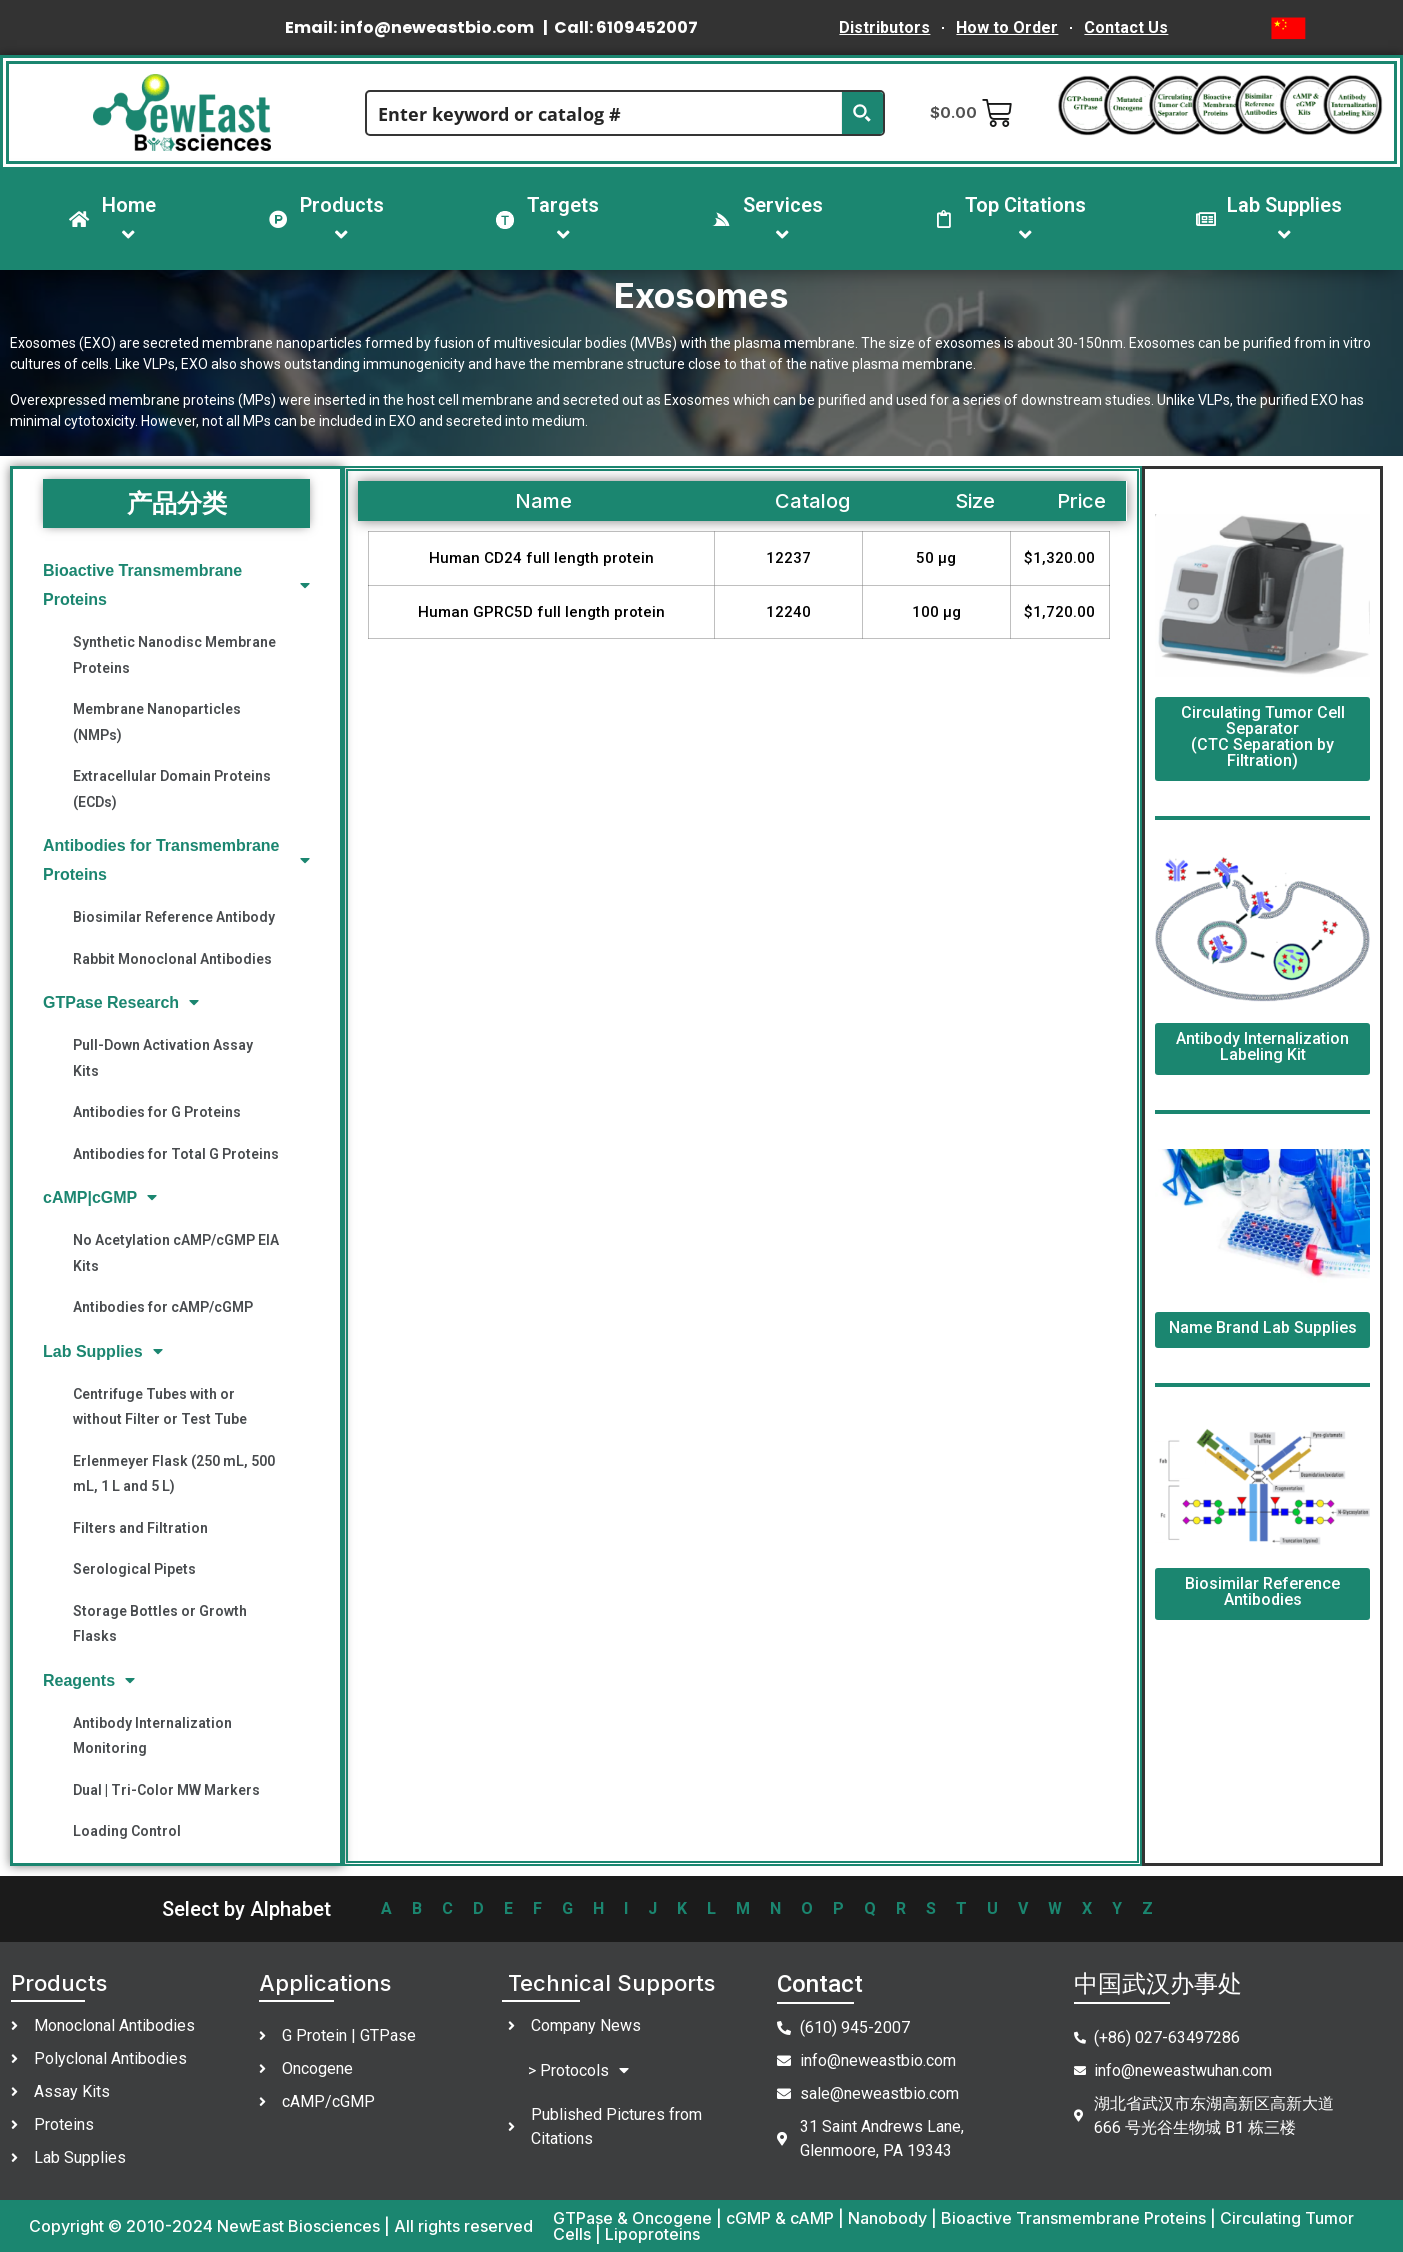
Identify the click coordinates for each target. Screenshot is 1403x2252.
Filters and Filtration (140, 1528)
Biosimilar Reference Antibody (174, 917)
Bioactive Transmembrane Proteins (176, 585)
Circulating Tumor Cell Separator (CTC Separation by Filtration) (1263, 736)
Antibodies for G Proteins (157, 1112)
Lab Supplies (103, 1351)
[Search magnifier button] (862, 113)
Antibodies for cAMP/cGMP (163, 1307)
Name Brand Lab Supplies (1263, 1327)
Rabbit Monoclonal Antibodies (172, 959)
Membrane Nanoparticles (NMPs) (157, 721)
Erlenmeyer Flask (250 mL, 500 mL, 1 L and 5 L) (174, 1473)
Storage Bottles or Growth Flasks (160, 1623)
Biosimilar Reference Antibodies (1262, 1591)
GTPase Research (121, 1002)
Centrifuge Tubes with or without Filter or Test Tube (160, 1406)
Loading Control (127, 1831)
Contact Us (1126, 27)
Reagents (89, 1680)
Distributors (884, 27)
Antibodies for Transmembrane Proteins (176, 860)
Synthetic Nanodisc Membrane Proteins (174, 654)
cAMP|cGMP (100, 1197)
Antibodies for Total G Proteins (176, 1154)
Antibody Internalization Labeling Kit (1262, 1046)
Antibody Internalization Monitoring (152, 1735)
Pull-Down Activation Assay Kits (163, 1057)
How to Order (1007, 27)
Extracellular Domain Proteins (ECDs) (172, 788)
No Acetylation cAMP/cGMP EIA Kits (176, 1252)
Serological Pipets (134, 1569)
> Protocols (578, 2070)
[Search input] (604, 113)
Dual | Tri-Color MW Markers (166, 1790)
